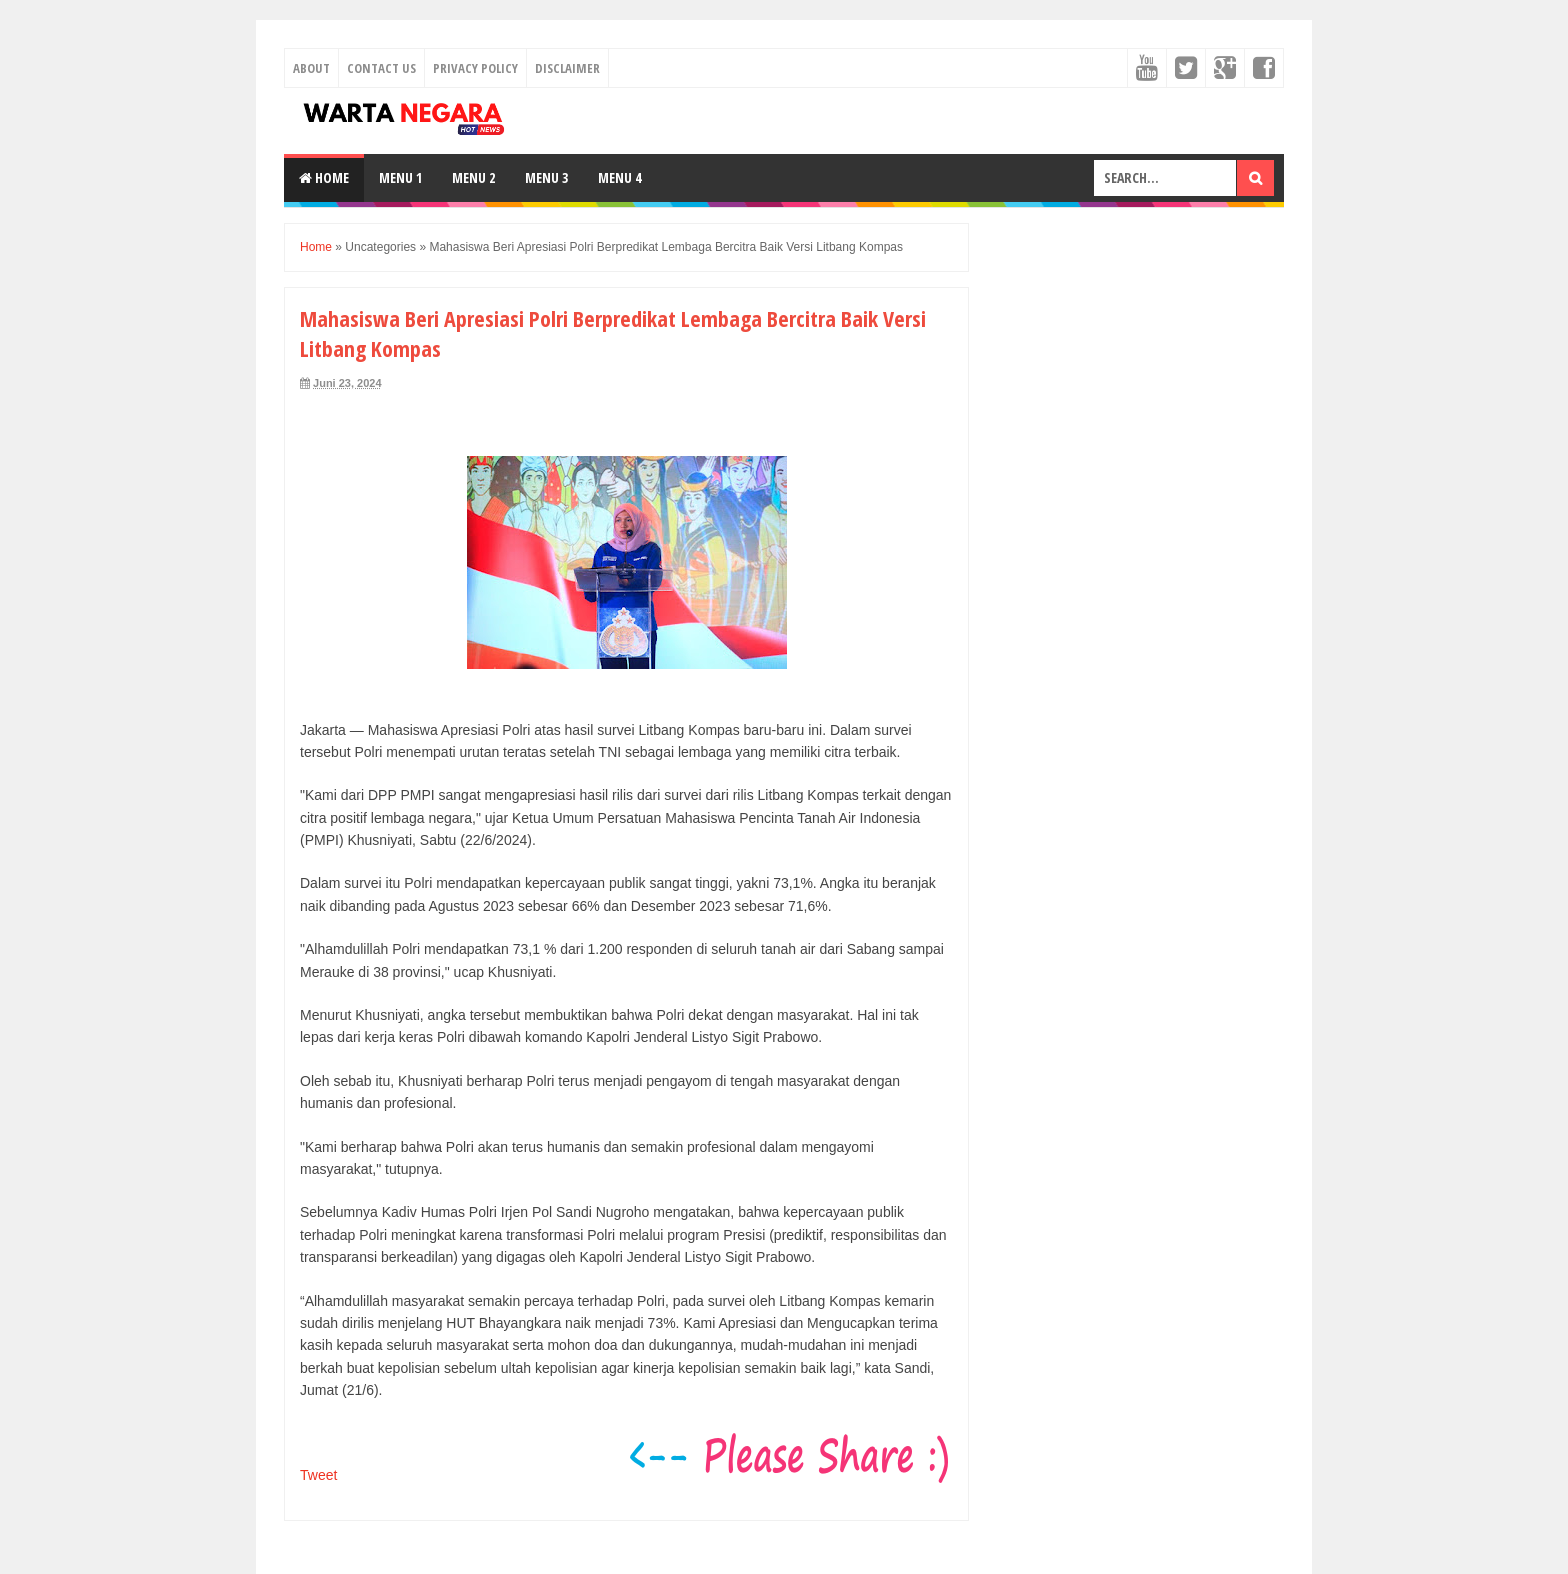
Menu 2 (473, 177)
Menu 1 (400, 177)
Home (324, 177)
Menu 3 (546, 177)
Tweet (318, 1475)
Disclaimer (567, 68)
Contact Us (381, 68)
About (311, 68)
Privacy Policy (475, 68)
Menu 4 (619, 177)
